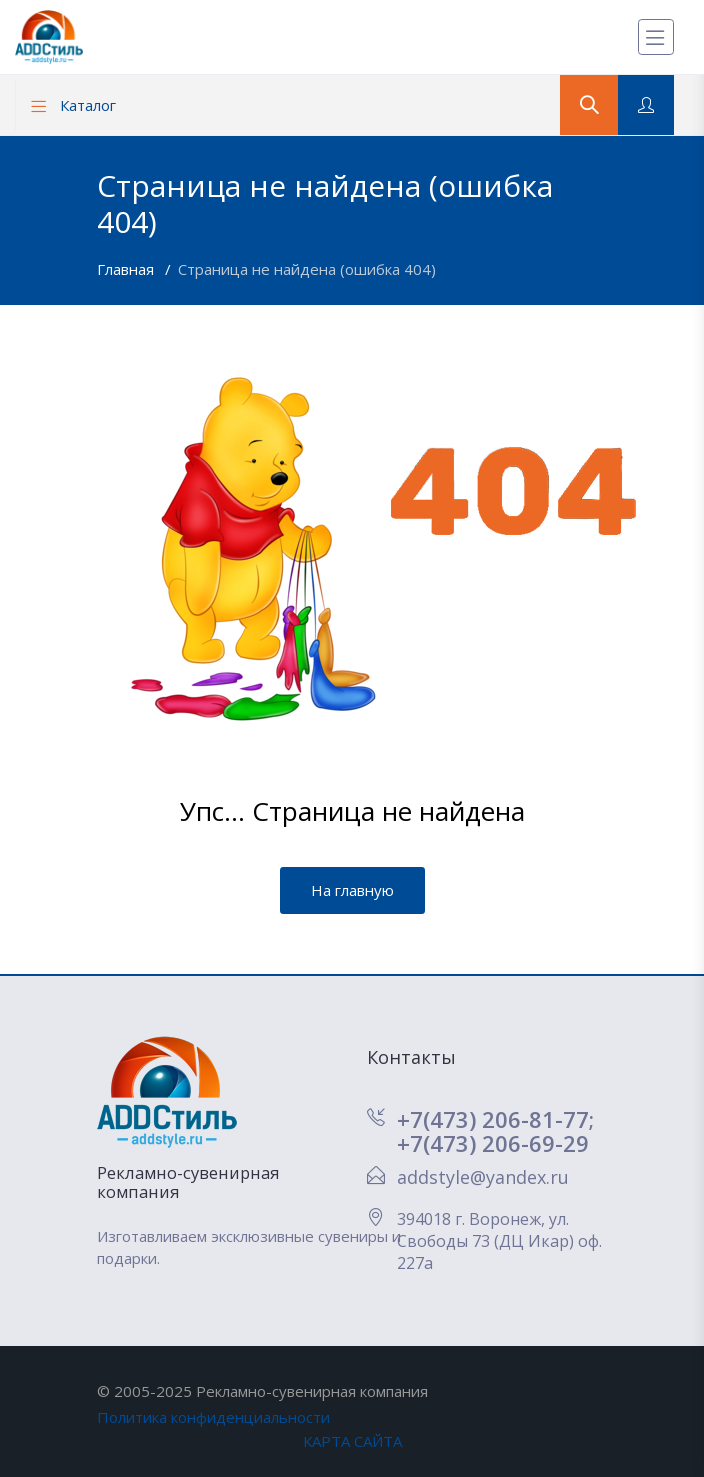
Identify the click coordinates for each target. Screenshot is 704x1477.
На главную (352, 890)
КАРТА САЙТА (352, 1441)
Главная (127, 269)
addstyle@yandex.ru (483, 1177)
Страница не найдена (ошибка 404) (307, 269)
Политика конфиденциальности (213, 1417)
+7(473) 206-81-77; (495, 1119)
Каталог (73, 105)
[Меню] (656, 37)
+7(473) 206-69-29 (493, 1143)
